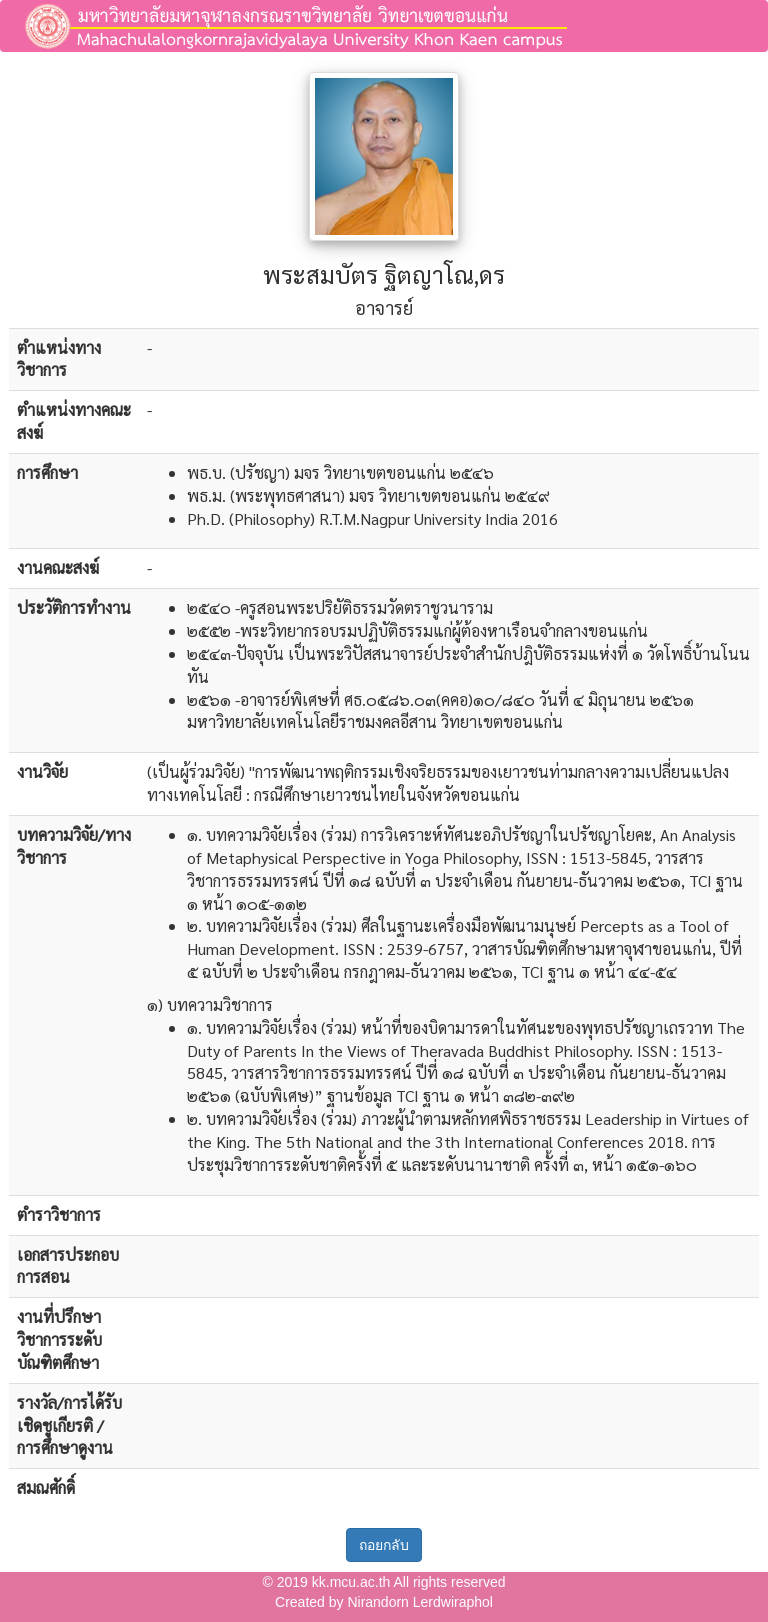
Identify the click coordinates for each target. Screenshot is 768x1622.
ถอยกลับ (384, 1545)
